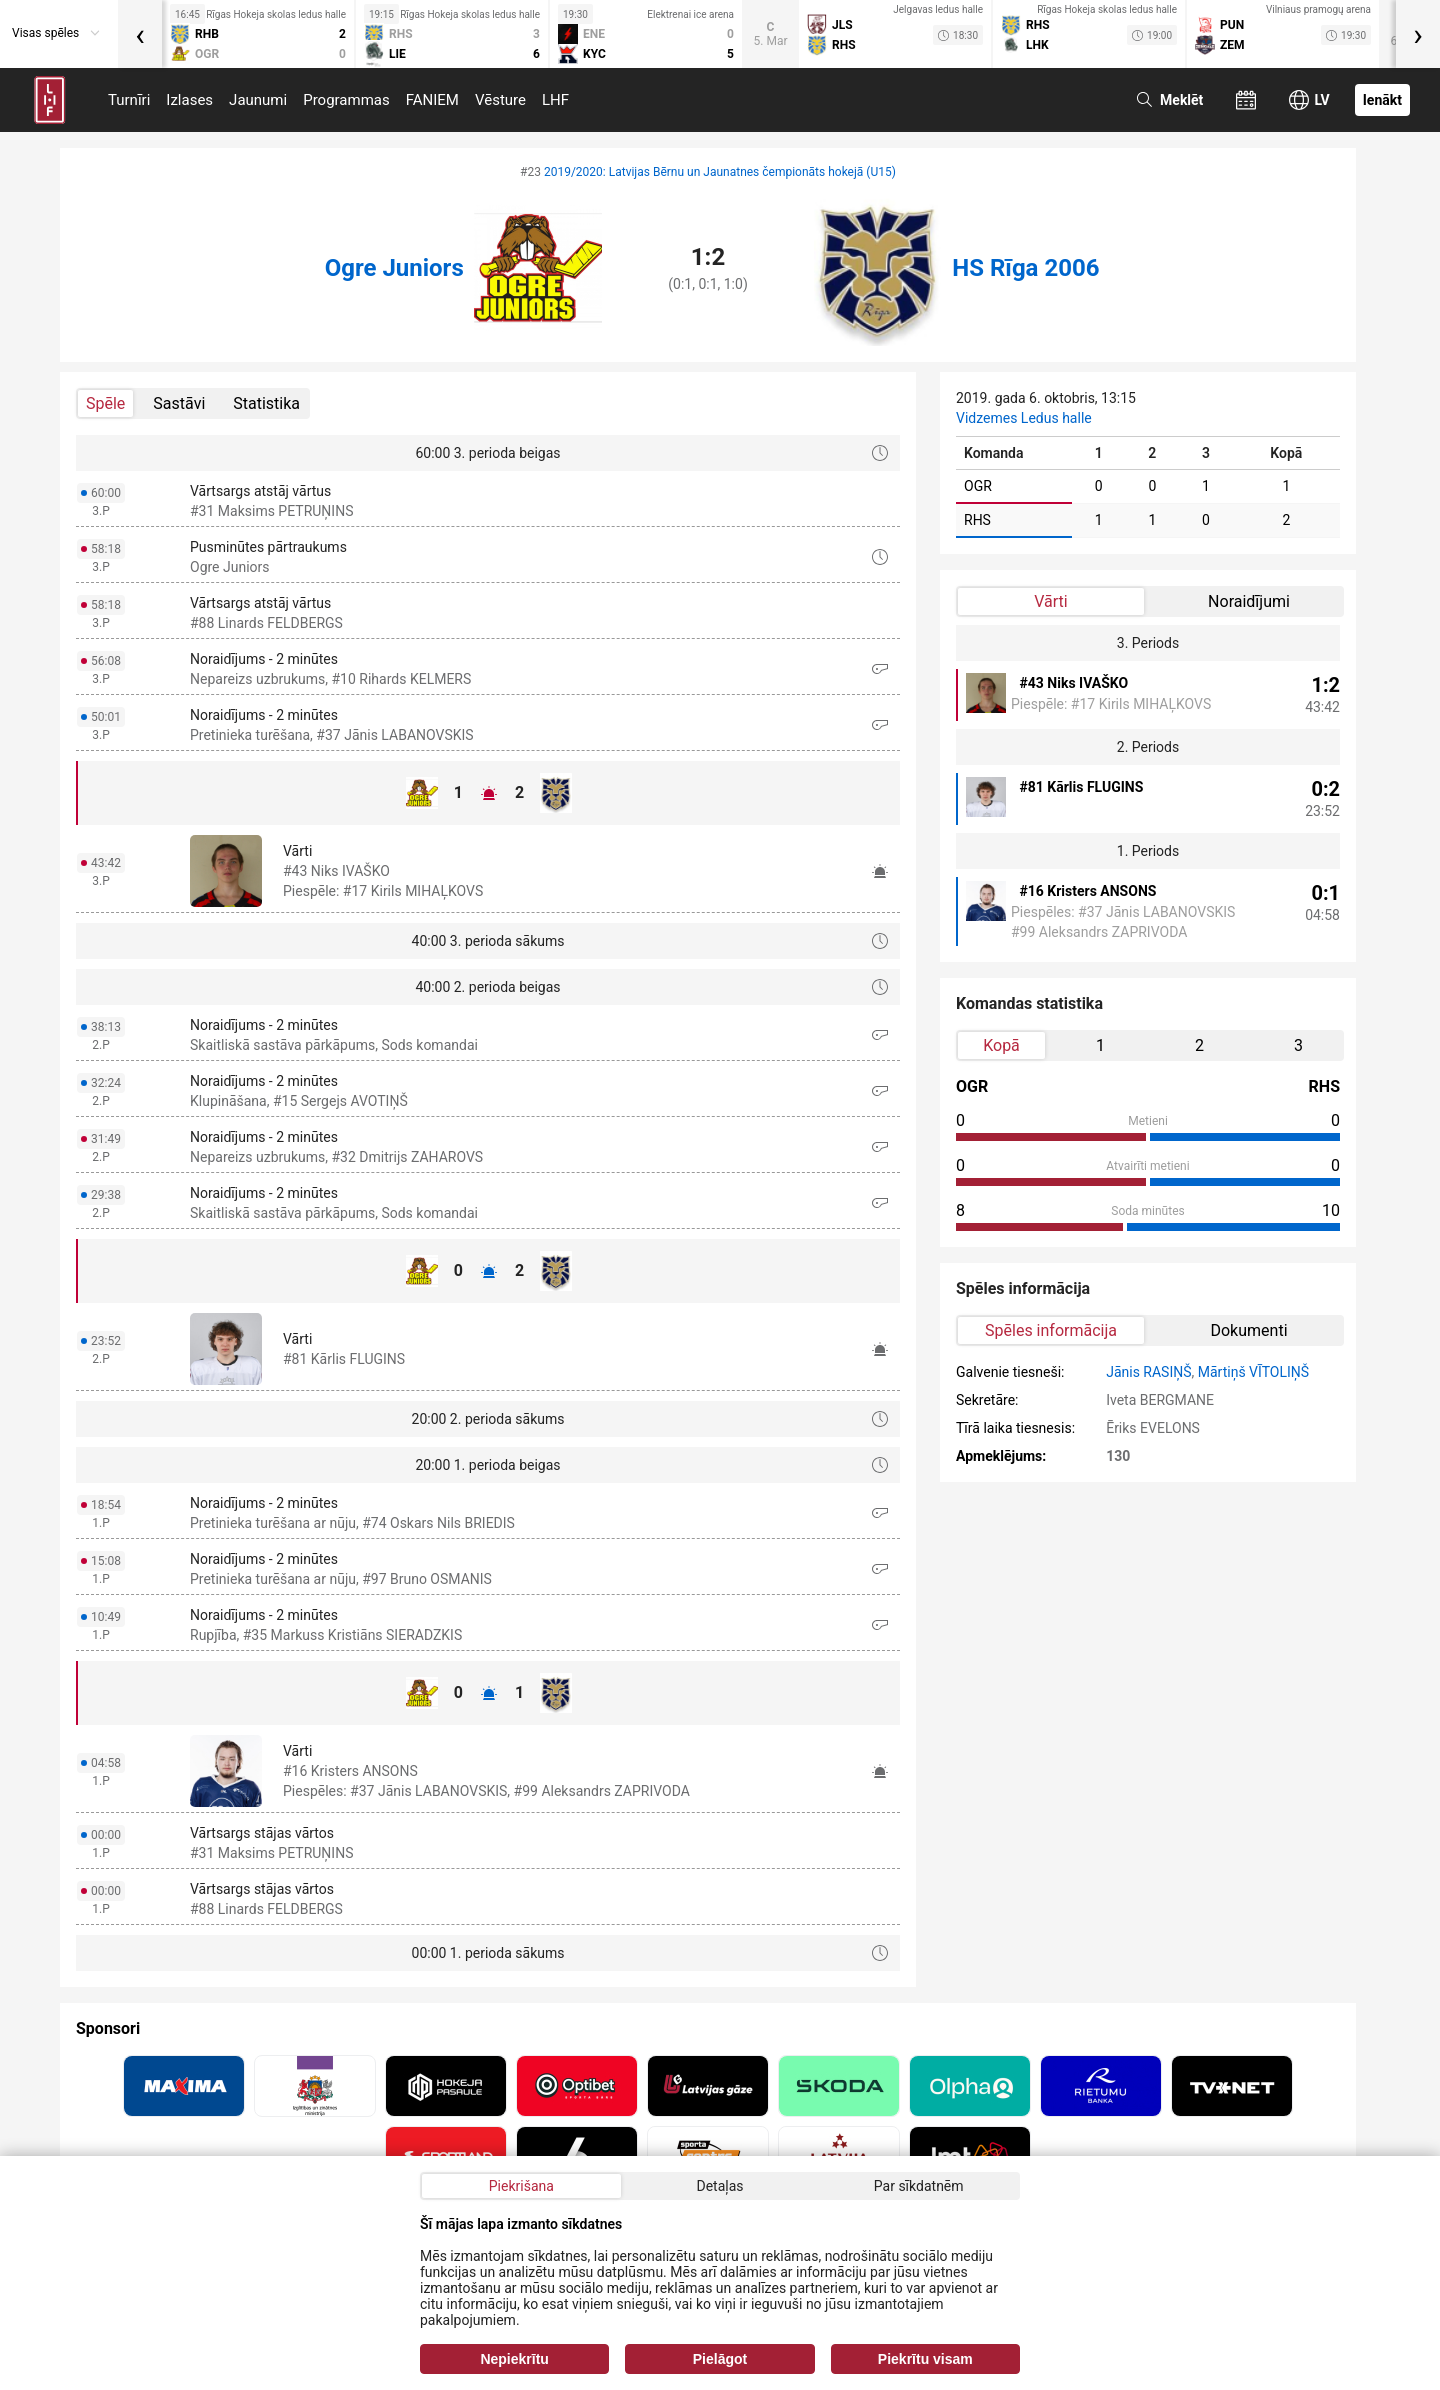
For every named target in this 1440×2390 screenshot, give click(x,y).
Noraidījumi (1249, 601)
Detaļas (719, 2186)
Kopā (1001, 1045)
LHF (555, 100)
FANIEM (432, 100)
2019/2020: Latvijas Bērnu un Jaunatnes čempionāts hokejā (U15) (720, 172)
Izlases (189, 100)
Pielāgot (720, 2359)
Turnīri (129, 100)
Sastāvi (179, 403)
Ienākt (1382, 100)
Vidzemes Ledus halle (1024, 418)
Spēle (105, 403)
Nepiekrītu (514, 2359)
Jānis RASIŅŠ (1148, 1372)
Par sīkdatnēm (919, 2186)
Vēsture (500, 100)
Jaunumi (258, 100)
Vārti (1050, 601)
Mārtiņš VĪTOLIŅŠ (1253, 1372)
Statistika (266, 403)
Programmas (346, 100)
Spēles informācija (1051, 1330)
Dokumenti (1248, 1330)
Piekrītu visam (925, 2359)
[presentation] (140, 34)
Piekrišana (521, 2186)
